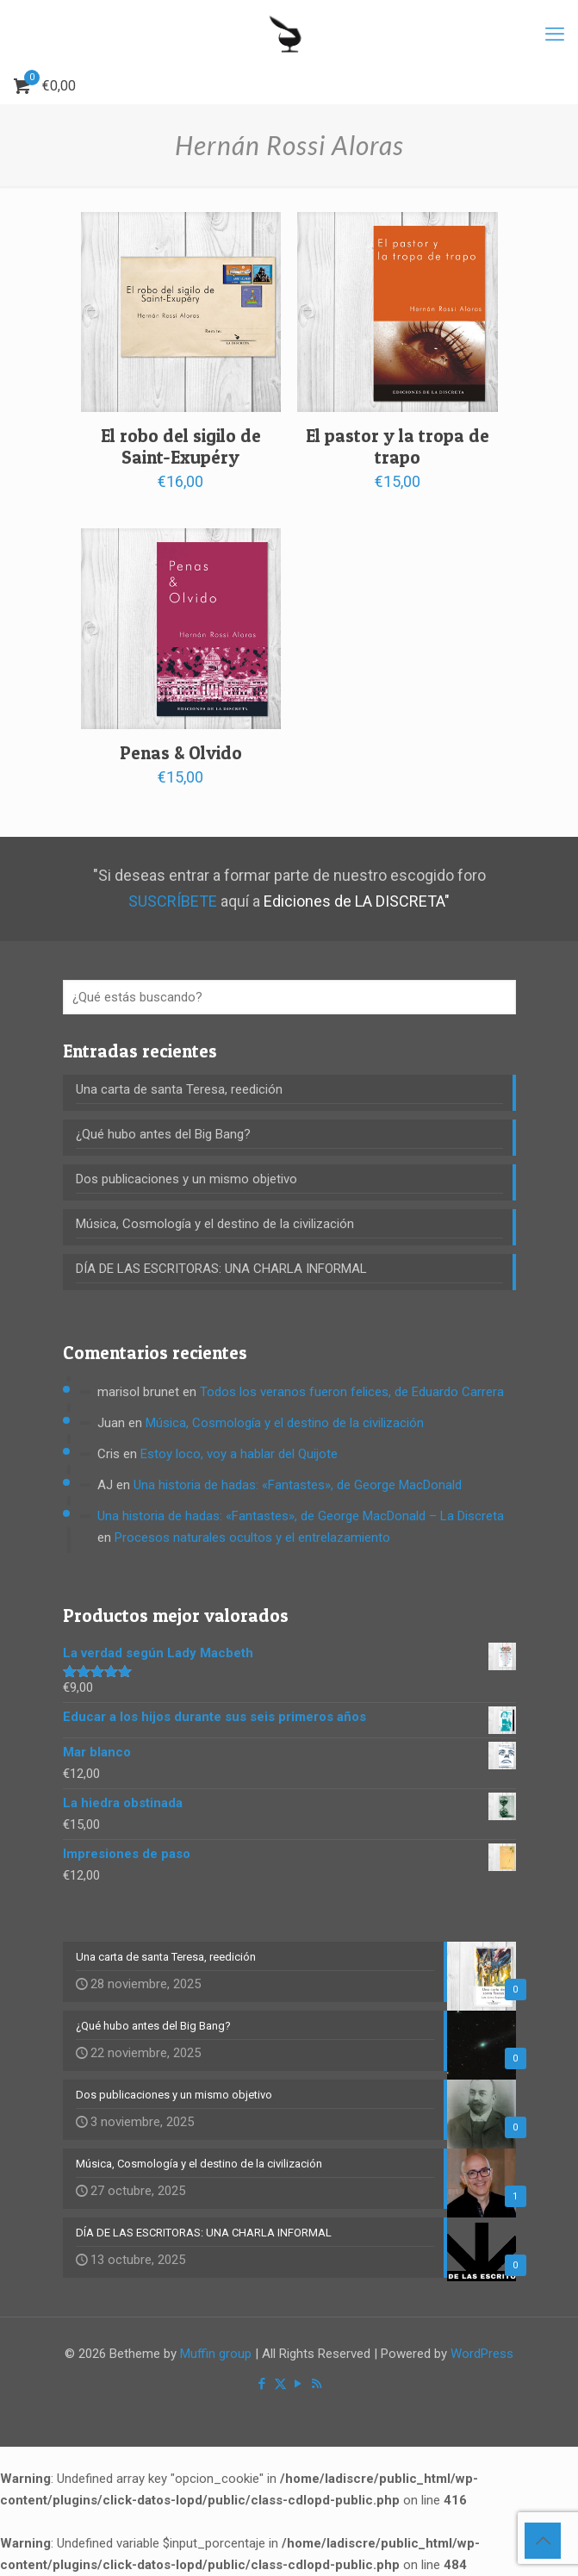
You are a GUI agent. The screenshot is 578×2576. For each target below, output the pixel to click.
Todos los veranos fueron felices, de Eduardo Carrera (352, 1392)
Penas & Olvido (181, 753)
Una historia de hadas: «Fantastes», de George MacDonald (298, 1485)
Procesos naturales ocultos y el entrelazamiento (252, 1537)
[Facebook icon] (262, 2384)
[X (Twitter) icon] (280, 2384)
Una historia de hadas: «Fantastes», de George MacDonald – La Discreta (300, 1516)
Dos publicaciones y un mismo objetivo (186, 1179)
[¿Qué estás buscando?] (289, 997)
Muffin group (216, 2353)
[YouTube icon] (298, 2384)
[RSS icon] (316, 2384)
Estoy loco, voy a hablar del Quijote (239, 1454)
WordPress (482, 2353)
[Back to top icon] (543, 2541)
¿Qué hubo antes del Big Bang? (163, 1134)
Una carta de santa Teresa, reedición (179, 1089)
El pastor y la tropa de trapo (397, 446)
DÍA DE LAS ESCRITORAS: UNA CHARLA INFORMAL (221, 1268)
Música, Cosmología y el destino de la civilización (215, 1224)
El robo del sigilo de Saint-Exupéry (181, 446)
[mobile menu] (554, 34)
